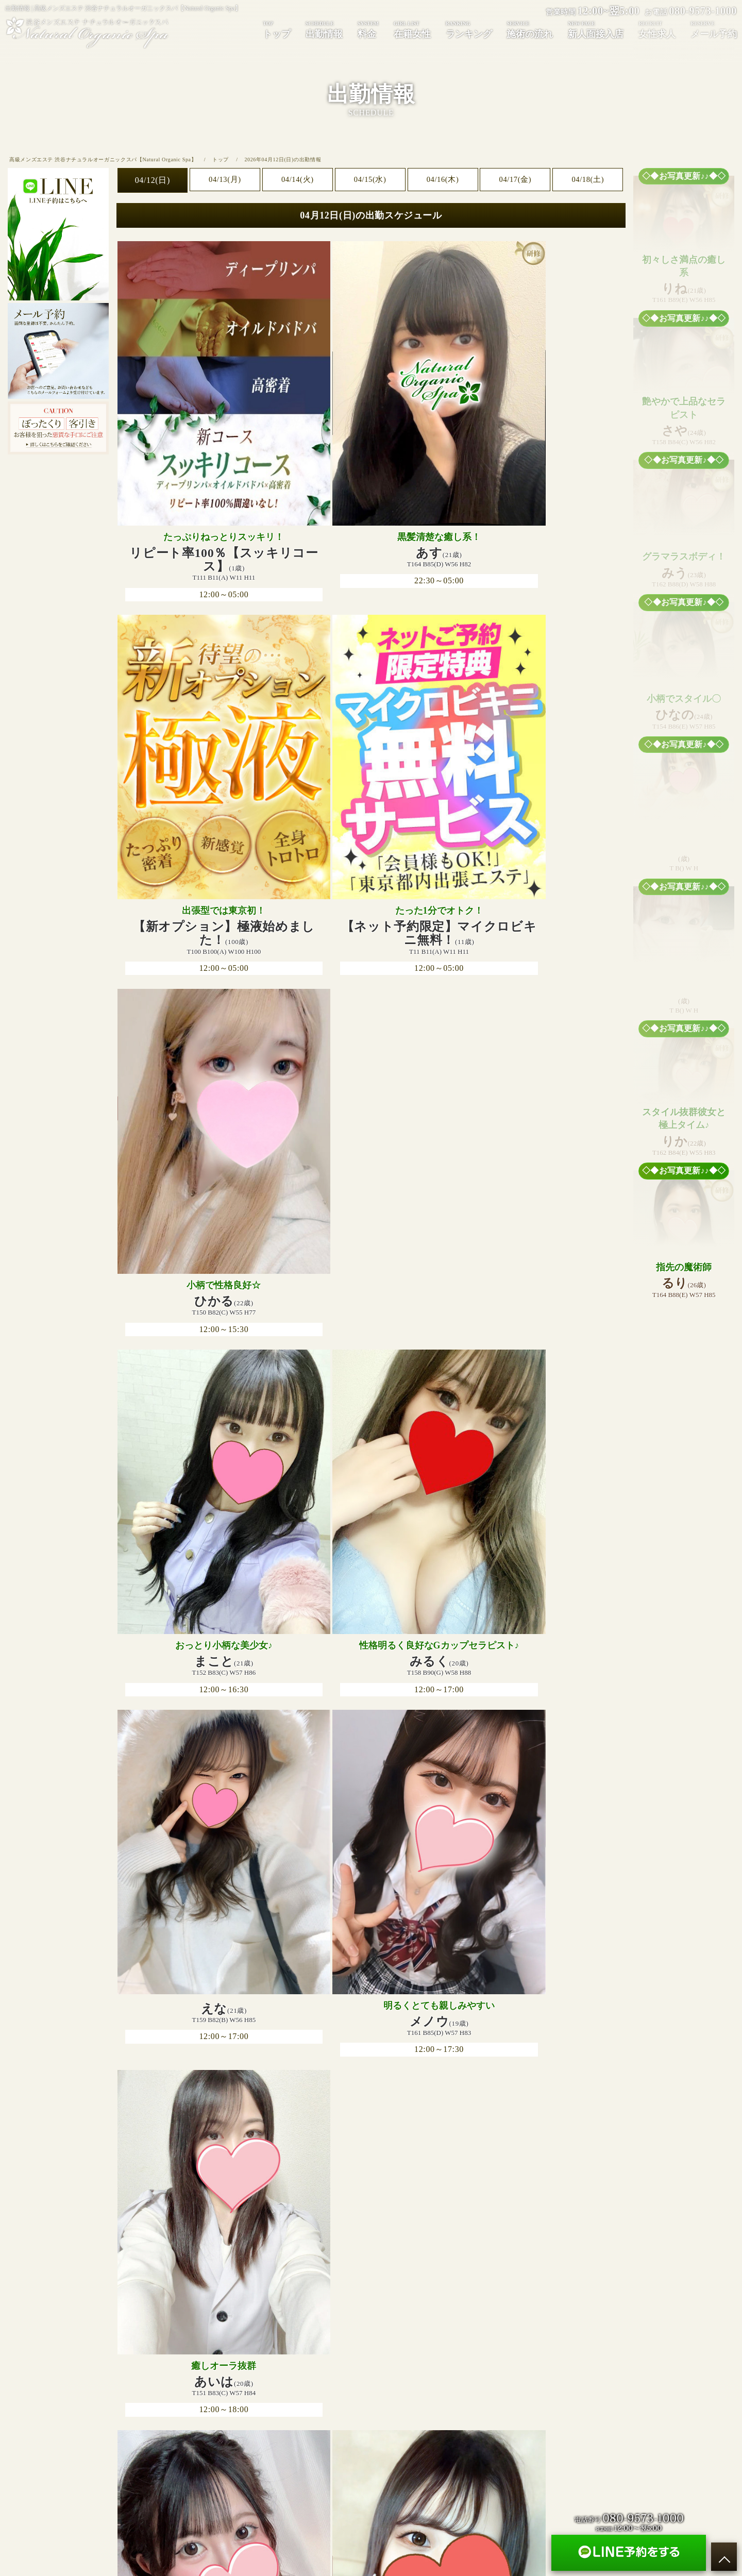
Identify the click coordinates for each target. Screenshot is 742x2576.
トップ (277, 29)
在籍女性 (412, 29)
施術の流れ (530, 29)
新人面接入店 (595, 29)
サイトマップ (552, 2356)
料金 (368, 29)
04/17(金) (515, 180)
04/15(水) (369, 180)
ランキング (469, 29)
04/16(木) (442, 180)
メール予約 (505, 2356)
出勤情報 (324, 29)
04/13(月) (224, 180)
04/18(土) (587, 180)
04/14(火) (297, 180)
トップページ (190, 2356)
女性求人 (465, 2356)
